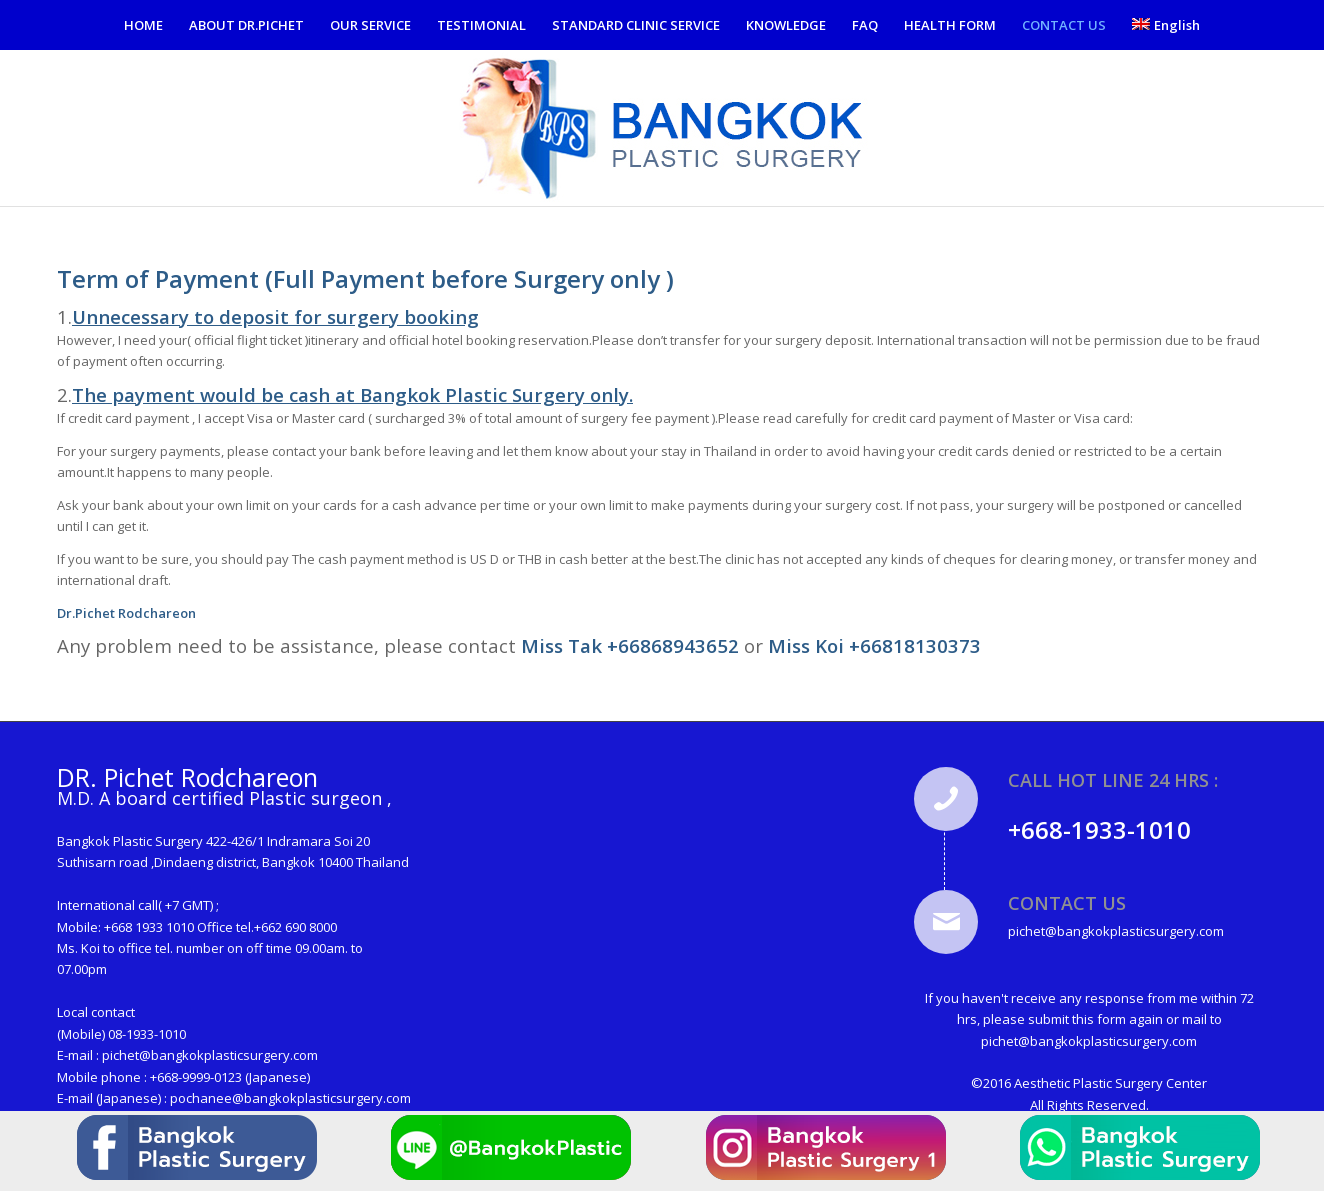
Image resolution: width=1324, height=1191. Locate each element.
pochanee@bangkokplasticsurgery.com (290, 1098)
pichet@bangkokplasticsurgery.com (210, 1055)
